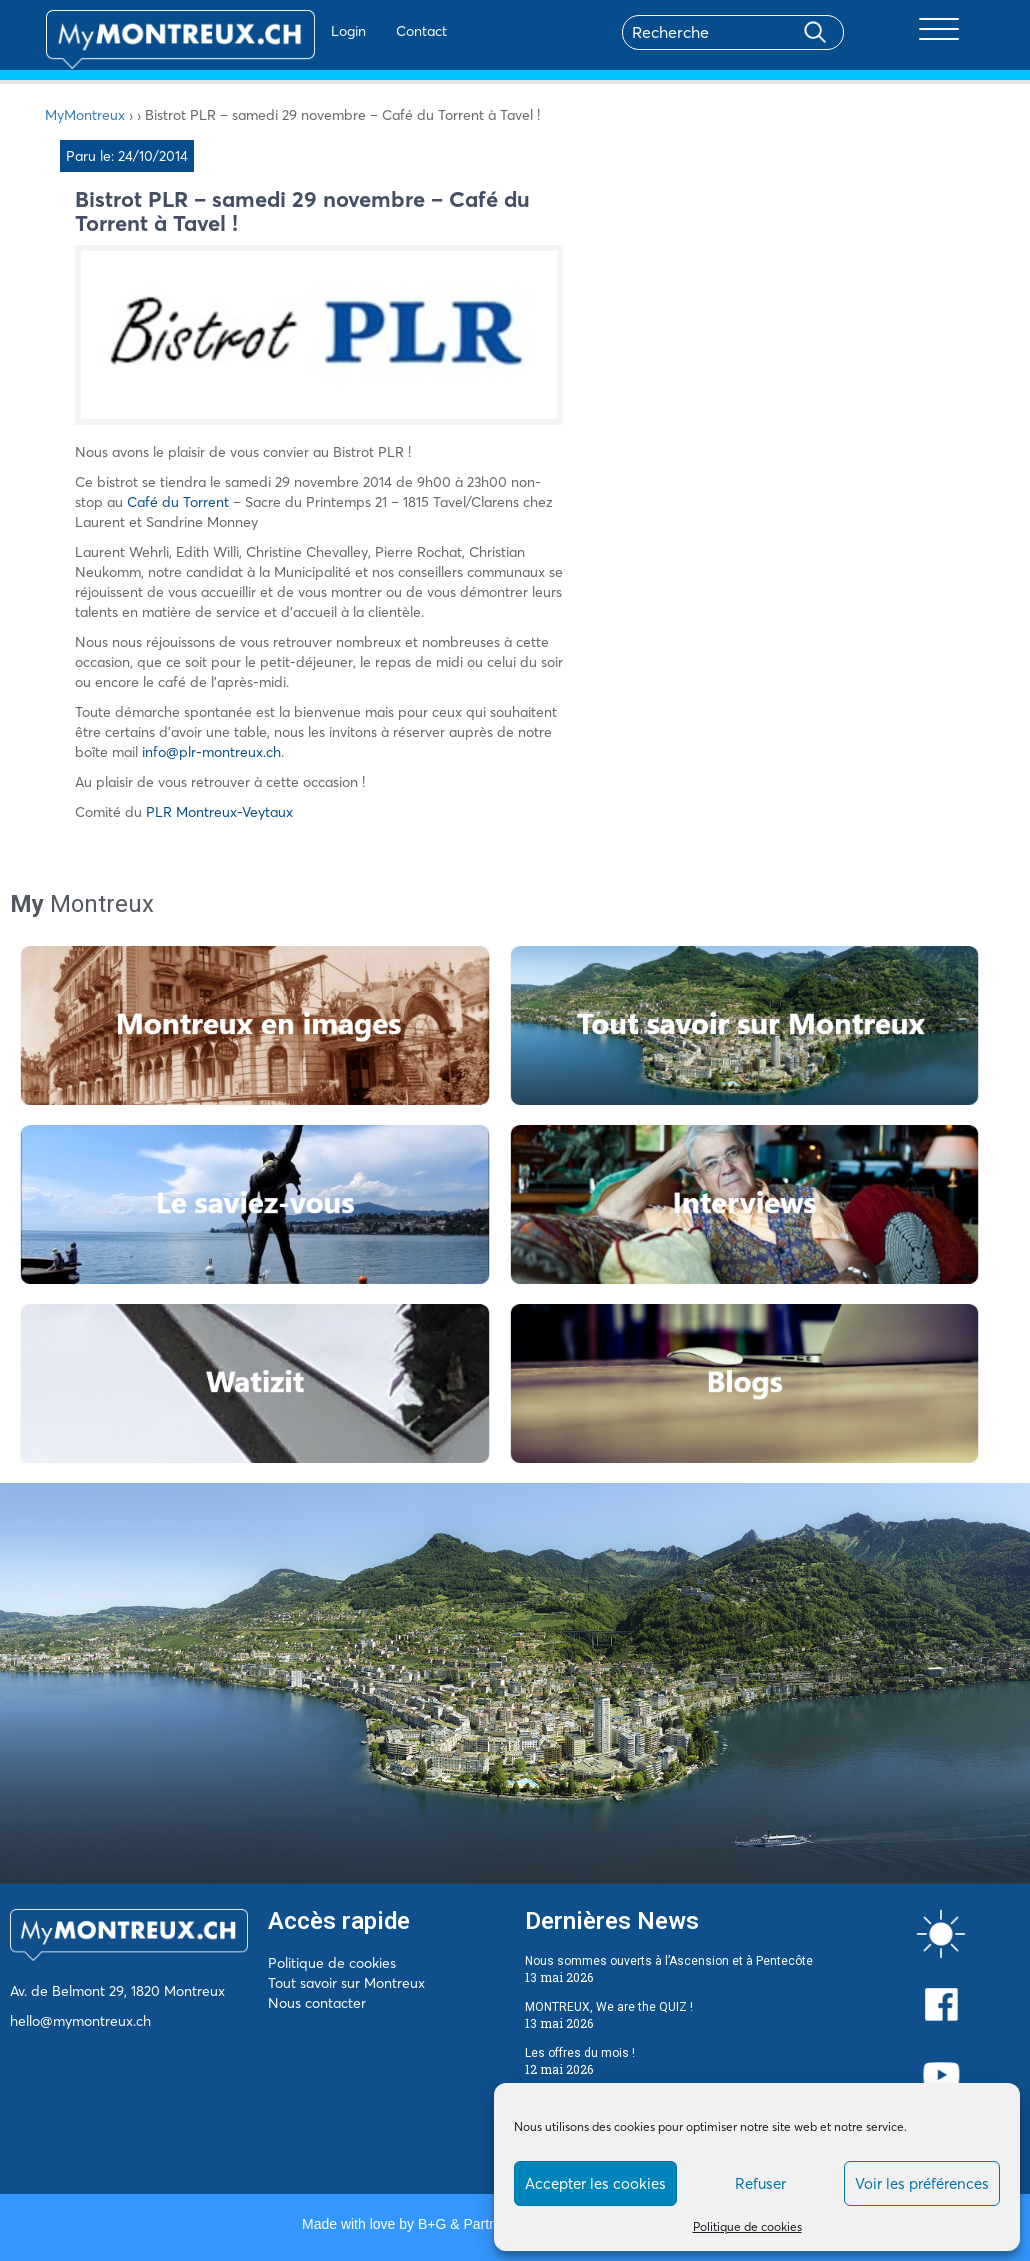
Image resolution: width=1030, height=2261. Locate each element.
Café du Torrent (180, 502)
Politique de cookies (747, 2226)
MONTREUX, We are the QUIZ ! (609, 2007)
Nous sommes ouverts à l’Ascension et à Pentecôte (669, 1961)
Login (290, 31)
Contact (363, 31)
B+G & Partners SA (478, 2224)
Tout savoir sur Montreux (346, 1983)
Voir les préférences (922, 2183)
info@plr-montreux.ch (211, 752)
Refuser (760, 2183)
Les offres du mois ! (580, 2053)
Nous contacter (317, 2003)
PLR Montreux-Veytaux (219, 812)
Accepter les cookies (595, 2183)
